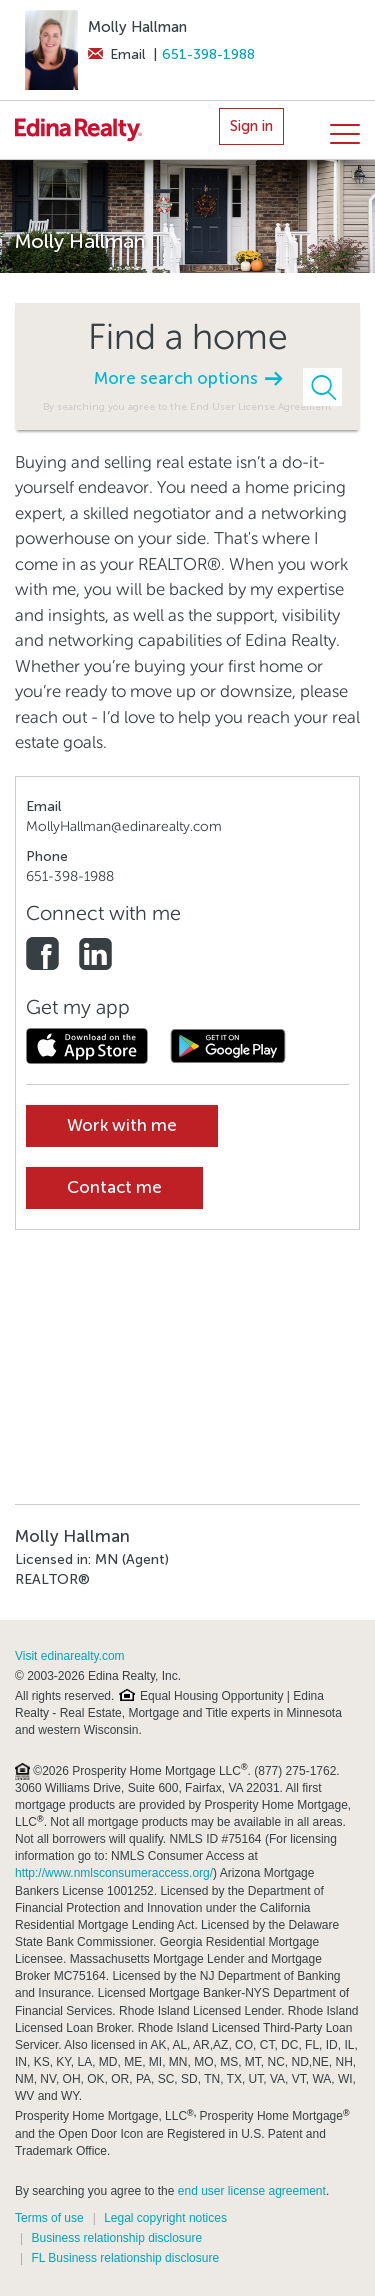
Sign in (251, 126)
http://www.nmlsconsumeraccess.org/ (114, 1873)
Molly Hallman (137, 27)
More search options (188, 378)
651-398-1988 (208, 54)
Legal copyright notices (165, 2218)
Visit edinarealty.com (70, 1656)
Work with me (122, 1125)
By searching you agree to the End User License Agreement (187, 406)
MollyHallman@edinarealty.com (124, 826)
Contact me (114, 1187)
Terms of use (49, 2218)
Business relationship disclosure (116, 2238)
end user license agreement (252, 2191)
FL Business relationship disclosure (125, 2258)
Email (116, 54)
